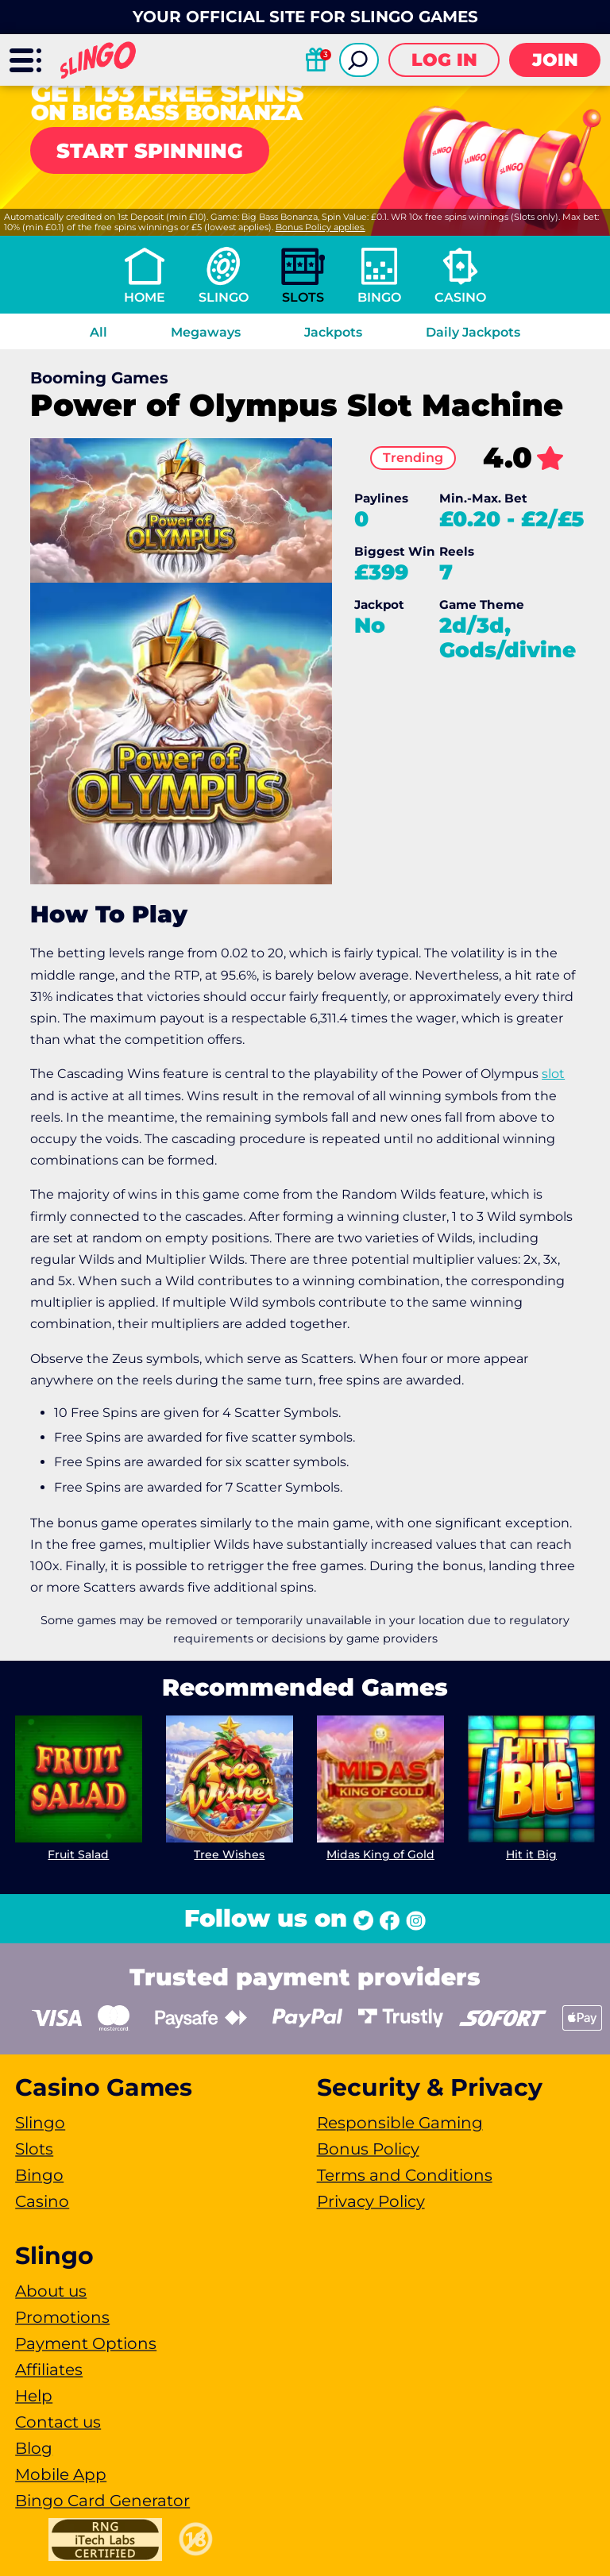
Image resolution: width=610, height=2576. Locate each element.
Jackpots (333, 332)
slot (553, 1073)
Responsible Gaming (400, 2122)
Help (33, 2395)
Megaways (206, 332)
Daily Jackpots (473, 332)
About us (51, 2291)
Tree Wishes (230, 1854)
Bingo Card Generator (102, 2500)
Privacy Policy (371, 2201)
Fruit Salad (79, 1854)
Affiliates (49, 2369)
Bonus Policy (368, 2148)
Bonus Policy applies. (320, 227)
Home (144, 297)
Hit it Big (531, 1854)
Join (555, 60)
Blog (33, 2448)
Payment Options (85, 2343)
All (98, 332)
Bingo (379, 297)
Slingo (224, 297)
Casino (460, 297)
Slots (303, 297)
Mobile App (60, 2474)
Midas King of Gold (380, 1854)
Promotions (62, 2317)
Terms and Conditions (404, 2175)
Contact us (58, 2422)
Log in (444, 60)
